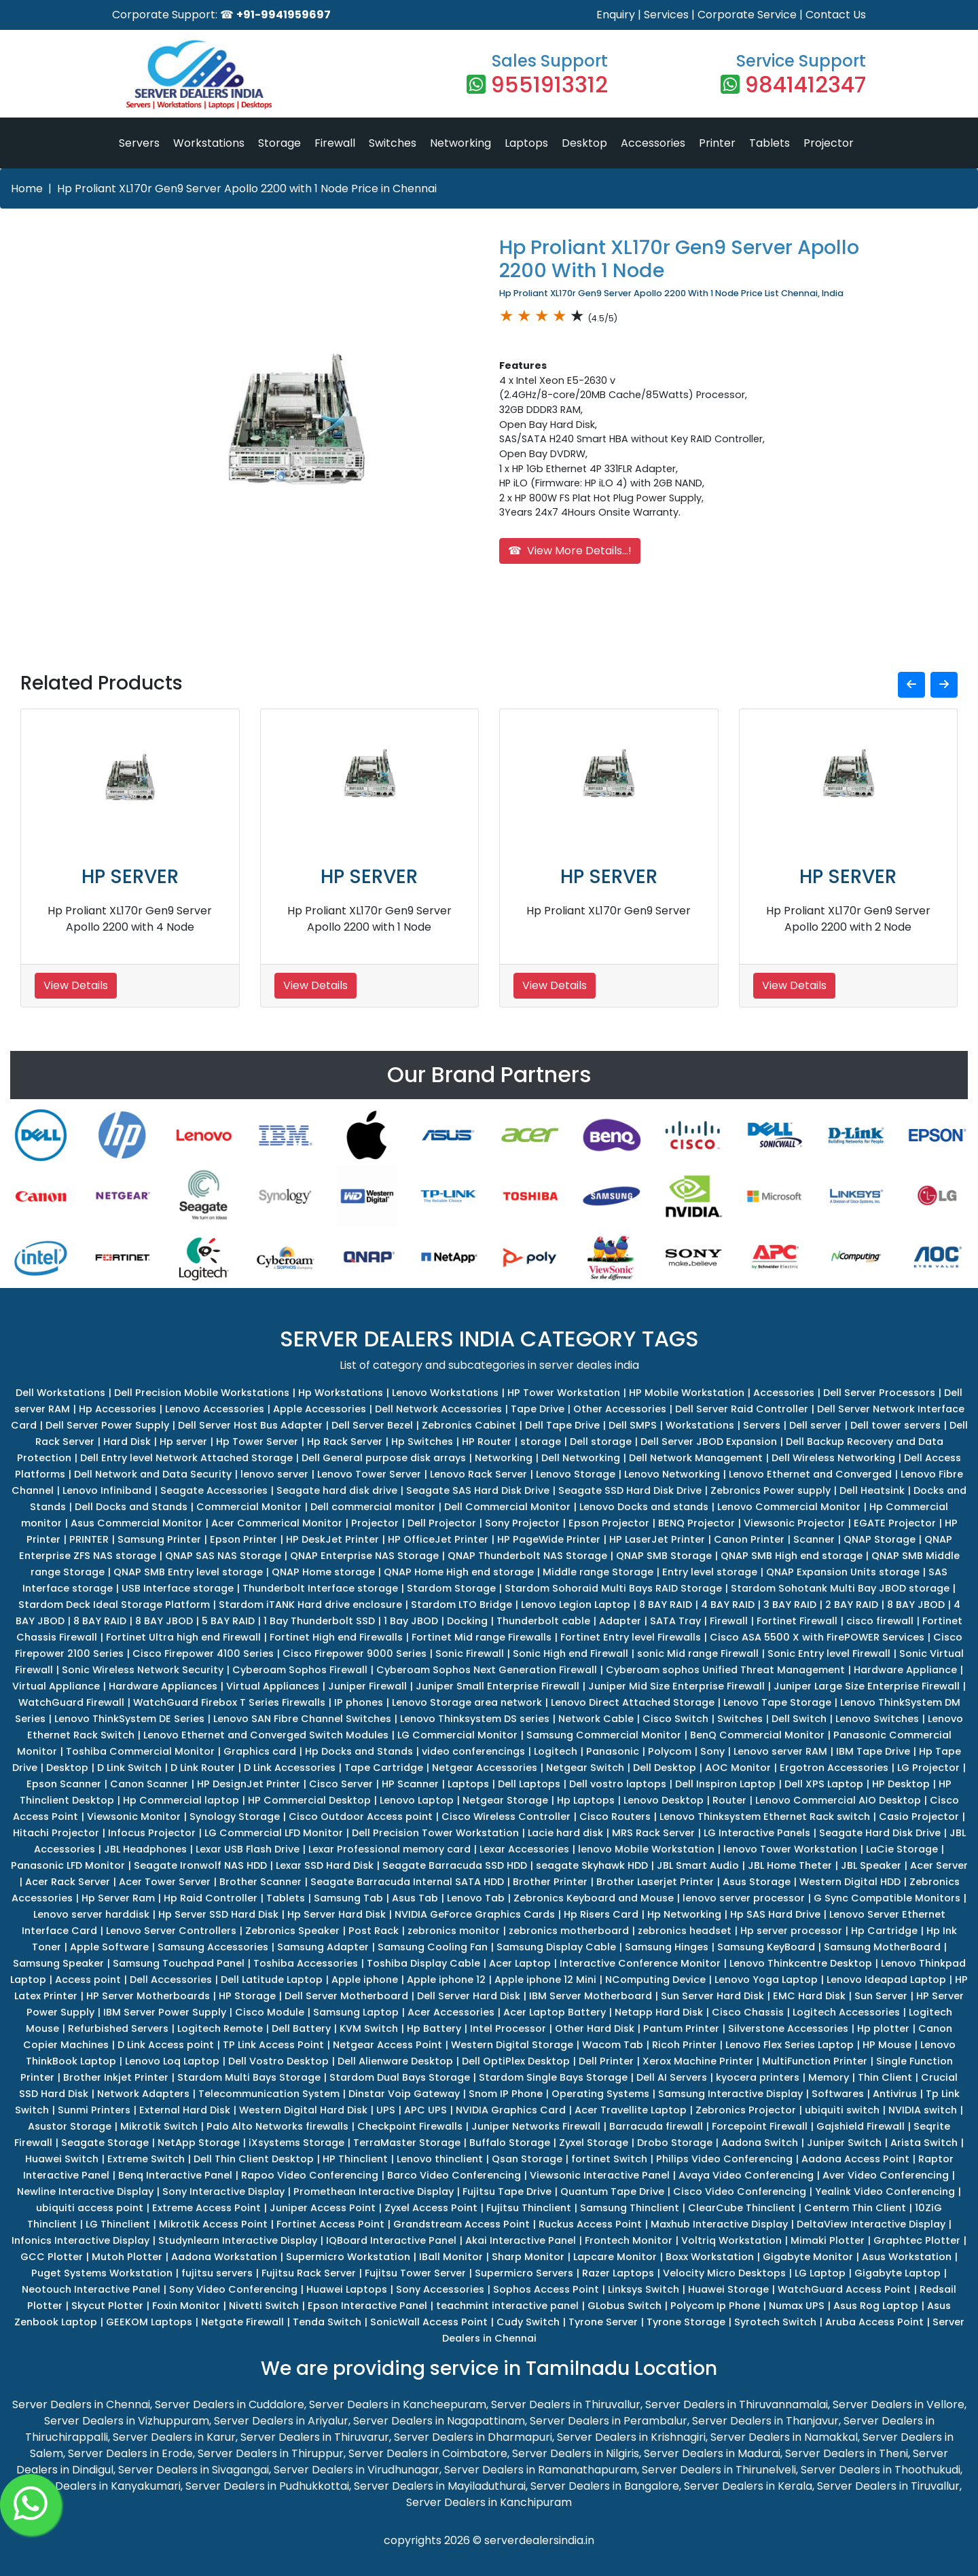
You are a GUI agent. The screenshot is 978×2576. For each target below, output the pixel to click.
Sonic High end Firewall (570, 1653)
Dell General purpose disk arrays (384, 1458)
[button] (911, 685)
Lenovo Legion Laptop (575, 1604)
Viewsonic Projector (794, 1523)
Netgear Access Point (387, 2045)
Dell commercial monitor (372, 1507)
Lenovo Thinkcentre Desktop (800, 1963)
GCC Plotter (51, 2257)
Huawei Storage (728, 2289)
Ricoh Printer (684, 2045)
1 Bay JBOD (411, 1621)
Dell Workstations (60, 1392)
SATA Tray (675, 1621)
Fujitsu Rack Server (308, 2273)
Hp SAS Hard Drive (775, 1914)
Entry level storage (709, 1572)
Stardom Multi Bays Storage (249, 2077)
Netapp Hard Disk (659, 2012)
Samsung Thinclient (629, 2208)
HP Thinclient (355, 2159)
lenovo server (274, 1474)
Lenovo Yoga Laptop (766, 1979)
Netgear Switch (585, 1767)
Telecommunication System (269, 2093)
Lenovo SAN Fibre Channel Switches (302, 1718)
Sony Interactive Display (223, 2191)
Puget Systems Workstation (102, 2273)
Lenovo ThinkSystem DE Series (129, 1718)
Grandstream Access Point (461, 2224)
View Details (75, 985)
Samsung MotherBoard (882, 1947)
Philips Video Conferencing (724, 2159)
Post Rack (373, 1930)
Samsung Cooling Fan (433, 1947)
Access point (88, 1979)
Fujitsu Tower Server (415, 2273)
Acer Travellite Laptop (631, 2110)
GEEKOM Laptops (149, 2322)
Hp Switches (422, 1441)
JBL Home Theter (790, 1865)
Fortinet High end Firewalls (336, 1637)
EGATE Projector (895, 1523)
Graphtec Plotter (916, 2240)
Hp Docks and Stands (359, 1751)
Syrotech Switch (775, 2322)
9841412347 (805, 84)
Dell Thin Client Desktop (254, 2159)
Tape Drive (537, 1409)
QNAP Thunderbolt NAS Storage (527, 1555)
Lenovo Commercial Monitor (789, 1507)
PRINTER (89, 1539)
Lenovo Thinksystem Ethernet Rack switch (764, 1816)
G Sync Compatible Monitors (887, 1898)
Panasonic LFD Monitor (68, 1865)
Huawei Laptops (346, 2289)
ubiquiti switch (842, 2110)
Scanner (814, 1539)
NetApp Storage (199, 2142)
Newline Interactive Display (85, 2191)
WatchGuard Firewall (71, 1702)
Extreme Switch (146, 2159)
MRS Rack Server (653, 1833)
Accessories (653, 143)
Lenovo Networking (672, 1474)
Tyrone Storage (686, 2322)
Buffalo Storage (509, 2142)
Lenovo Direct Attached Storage (632, 1702)
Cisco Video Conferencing (739, 2191)
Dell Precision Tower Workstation (435, 1833)
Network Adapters (143, 2093)
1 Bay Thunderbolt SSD (319, 1621)
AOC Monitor (738, 1767)
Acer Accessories (451, 2012)
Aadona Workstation (224, 2257)
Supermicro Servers (524, 2273)
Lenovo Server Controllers (171, 1930)
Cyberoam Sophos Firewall (299, 1670)
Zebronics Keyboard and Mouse (593, 1898)
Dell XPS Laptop (823, 1784)
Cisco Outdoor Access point (361, 1816)
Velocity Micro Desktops (724, 2273)
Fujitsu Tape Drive (507, 2191)
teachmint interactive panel (507, 2305)
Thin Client (885, 2077)
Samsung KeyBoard (766, 1947)
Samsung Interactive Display (730, 2093)
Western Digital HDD (850, 1882)
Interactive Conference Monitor (640, 1963)
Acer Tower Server (165, 1882)
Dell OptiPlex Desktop (516, 2061)
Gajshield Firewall (860, 2126)
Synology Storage (234, 1816)
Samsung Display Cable (556, 1947)
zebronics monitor (454, 1930)
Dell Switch (799, 1718)
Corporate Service (747, 14)
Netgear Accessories (484, 1767)
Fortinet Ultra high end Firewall (183, 1637)
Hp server (183, 1441)
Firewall (334, 143)
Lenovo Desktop (663, 1800)
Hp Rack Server (344, 1441)
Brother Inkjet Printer (115, 2077)
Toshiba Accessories (305, 1963)
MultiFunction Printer (814, 2061)
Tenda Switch (327, 2322)
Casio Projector (919, 1816)
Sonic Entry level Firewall (828, 1653)
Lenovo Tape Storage (777, 1702)
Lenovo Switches (877, 1718)
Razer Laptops (618, 2273)
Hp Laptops (586, 1800)
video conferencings (473, 1751)
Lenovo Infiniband (106, 1490)
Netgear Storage (505, 1800)
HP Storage (247, 1996)
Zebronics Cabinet (469, 1425)
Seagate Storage (105, 2142)
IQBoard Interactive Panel (391, 2240)
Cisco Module (269, 2012)
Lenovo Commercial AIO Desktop (838, 1800)
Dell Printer (606, 2061)
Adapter (620, 1621)
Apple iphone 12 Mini (545, 1979)
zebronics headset (684, 1930)
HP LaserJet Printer (657, 1539)
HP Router (486, 1441)
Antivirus (895, 2093)
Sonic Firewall (469, 1653)
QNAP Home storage (323, 1572)
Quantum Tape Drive (612, 2191)
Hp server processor (791, 1930)
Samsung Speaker (58, 1963)
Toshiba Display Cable (423, 1963)
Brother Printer (550, 1882)
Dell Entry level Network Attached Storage (186, 1458)
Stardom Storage (451, 1588)
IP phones (358, 1702)
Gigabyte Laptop (897, 2273)
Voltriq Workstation (731, 2240)
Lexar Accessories (524, 1849)
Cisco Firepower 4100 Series (203, 1653)
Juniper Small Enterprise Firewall (497, 1686)
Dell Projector (442, 1523)
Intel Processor (508, 2028)
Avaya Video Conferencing (746, 2175)
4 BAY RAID (728, 1604)
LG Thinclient (118, 2224)
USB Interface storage (178, 1588)
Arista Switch (924, 2142)
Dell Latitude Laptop (272, 1979)
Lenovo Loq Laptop (172, 2061)
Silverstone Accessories (788, 2028)
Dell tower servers (895, 1425)
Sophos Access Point (546, 2289)
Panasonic (612, 1751)
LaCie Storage (902, 1849)
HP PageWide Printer (548, 1539)
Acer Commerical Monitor (276, 1523)
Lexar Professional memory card (389, 1849)
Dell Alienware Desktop (395, 2061)
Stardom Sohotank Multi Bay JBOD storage (840, 1588)
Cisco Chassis (748, 2012)
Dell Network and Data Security (153, 1474)
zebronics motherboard (569, 1930)
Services (666, 14)
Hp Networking (684, 1914)
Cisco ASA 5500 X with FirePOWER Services (817, 1637)
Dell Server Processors (879, 1392)
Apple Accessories (319, 1409)
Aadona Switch (759, 2142)
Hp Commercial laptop (181, 1800)
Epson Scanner (63, 1784)
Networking (460, 143)
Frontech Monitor (628, 2240)
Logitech (555, 1751)
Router (729, 1800)
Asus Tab (415, 1898)
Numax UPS (797, 2305)
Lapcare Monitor (615, 2257)
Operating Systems (600, 2093)
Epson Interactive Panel (367, 2305)
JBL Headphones (145, 1849)
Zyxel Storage (593, 2142)
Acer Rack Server (67, 1882)
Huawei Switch (61, 2159)
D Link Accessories (290, 1767)
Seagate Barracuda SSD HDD (454, 1865)
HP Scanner (410, 1784)
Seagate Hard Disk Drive (880, 1833)
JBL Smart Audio (698, 1865)
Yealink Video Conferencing (885, 2191)
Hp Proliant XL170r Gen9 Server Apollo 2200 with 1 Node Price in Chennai (247, 188)
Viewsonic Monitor (134, 1816)
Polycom (669, 1751)
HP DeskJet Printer (332, 1539)
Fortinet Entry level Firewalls (630, 1637)
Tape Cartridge (383, 1767)
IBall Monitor (451, 2257)
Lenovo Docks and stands (643, 1507)
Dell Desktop (664, 1767)
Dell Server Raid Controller (741, 1409)
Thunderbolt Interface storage (320, 1588)
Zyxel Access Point (430, 2208)
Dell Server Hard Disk (468, 1996)
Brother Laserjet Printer (655, 1882)
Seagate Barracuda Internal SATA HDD (407, 1882)
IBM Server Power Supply (164, 2012)
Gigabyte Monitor (808, 2257)
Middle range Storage (598, 1572)
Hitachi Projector (56, 1833)
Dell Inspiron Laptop (725, 1784)
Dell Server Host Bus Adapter (250, 1425)
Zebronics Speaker (292, 1930)
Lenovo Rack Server (478, 1474)
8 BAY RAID (665, 1604)
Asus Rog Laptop (875, 2305)
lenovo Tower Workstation (790, 1849)
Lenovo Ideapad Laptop (886, 1979)
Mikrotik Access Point (213, 2224)
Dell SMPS (633, 1425)
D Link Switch (129, 1767)
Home (27, 188)
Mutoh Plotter (127, 2257)
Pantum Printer (681, 2028)
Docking (467, 1621)
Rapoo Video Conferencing (309, 2175)
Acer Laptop (520, 1963)
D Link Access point (165, 2045)
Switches (392, 143)
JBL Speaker (871, 1865)
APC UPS (425, 2110)
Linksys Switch (643, 2289)
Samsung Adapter (323, 1947)
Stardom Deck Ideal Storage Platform (114, 1604)
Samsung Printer (159, 1539)
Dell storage (601, 1441)
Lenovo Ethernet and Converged (810, 1474)
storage (540, 1441)
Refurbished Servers (118, 2028)
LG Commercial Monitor (457, 1735)
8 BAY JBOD (916, 1604)
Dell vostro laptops (617, 1784)
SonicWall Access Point (429, 2322)
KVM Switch (369, 2028)
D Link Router (202, 1767)
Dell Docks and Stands (131, 1507)
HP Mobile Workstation (686, 1392)
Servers (139, 143)
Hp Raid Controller (210, 1898)
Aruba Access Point (874, 2322)
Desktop (584, 143)
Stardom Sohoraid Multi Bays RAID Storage (613, 1588)
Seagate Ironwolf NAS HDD (200, 1865)
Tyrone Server (603, 2322)
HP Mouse (887, 2045)
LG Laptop (820, 2273)
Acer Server (939, 1865)
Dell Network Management (696, 1458)
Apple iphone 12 (446, 1979)
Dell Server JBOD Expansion (708, 1441)
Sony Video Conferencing (233, 2289)
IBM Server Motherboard (590, 1996)
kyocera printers (757, 2077)
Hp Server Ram (118, 1898)
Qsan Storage (527, 2159)
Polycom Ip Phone (715, 2305)
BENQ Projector (696, 1523)
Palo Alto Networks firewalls (277, 2126)
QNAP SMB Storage (664, 1555)
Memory (828, 2077)
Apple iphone (364, 1979)
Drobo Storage (674, 2142)
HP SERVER (130, 876)
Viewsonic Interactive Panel (600, 2175)
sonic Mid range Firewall (698, 1653)
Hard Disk (127, 1441)
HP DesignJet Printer (248, 1784)
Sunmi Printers (94, 2110)
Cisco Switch (675, 1718)
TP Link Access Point (273, 2045)
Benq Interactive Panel (175, 2175)
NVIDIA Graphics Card (511, 2110)
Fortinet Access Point (330, 2224)
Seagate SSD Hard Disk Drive (630, 1490)
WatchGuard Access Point (844, 2289)
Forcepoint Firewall (760, 2126)
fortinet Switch (609, 2159)
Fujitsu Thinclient (528, 2208)
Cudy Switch (528, 2322)
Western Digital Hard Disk (303, 2110)
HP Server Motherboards (148, 1996)
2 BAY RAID (851, 1604)
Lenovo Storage (575, 1474)
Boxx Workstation (710, 2257)
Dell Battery (301, 2028)
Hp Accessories (117, 1409)
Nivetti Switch (264, 2305)
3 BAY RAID (789, 1604)
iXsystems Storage (296, 2142)
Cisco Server (341, 1784)
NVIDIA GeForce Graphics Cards (475, 1914)
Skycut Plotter (107, 2305)
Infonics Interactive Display (80, 2240)
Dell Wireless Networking (833, 1458)
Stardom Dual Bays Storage (399, 2077)
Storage (279, 143)
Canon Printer (749, 1539)
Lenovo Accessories (214, 1409)
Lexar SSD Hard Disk (325, 1865)
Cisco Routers (615, 1816)
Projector (828, 143)
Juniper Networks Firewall (535, 2126)
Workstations (208, 143)
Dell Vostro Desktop (278, 2061)
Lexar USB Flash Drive (248, 1849)
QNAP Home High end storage (459, 1572)
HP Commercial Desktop (309, 1800)
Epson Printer (243, 1539)
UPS (385, 2110)
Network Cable (596, 1718)
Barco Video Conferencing (454, 2175)
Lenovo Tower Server (369, 1474)
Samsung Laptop (356, 2012)
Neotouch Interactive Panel (91, 2289)
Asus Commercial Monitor (136, 1523)
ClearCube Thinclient (741, 2208)
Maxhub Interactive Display (719, 2224)
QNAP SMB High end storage (792, 1555)
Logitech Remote (220, 2028)
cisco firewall (879, 1621)
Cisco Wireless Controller (505, 1816)
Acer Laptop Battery (554, 2012)
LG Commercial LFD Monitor (273, 1833)
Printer (717, 143)
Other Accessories (619, 1409)
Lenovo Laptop (417, 1800)
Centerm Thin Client (855, 2208)
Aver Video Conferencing (885, 2175)
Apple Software (109, 1947)
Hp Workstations (340, 1392)
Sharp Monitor (528, 2257)
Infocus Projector (152, 1833)
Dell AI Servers (671, 2077)
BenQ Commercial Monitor (757, 1735)
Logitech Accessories (846, 2012)
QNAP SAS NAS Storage (223, 1555)
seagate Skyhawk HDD (592, 1865)
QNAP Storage (880, 1539)
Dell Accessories (171, 1979)
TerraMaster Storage (406, 2142)
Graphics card (259, 1751)
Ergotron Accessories (834, 1767)
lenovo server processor (744, 1898)
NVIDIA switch (922, 2110)
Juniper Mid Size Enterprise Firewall (676, 1686)
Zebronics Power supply (770, 1490)
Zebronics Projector (745, 2110)
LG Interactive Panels (757, 1833)
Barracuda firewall (656, 2126)
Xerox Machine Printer (697, 2061)
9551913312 (549, 84)
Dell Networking (580, 1458)
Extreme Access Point (206, 2208)
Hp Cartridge (884, 1930)
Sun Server (880, 1996)
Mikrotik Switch (159, 2126)
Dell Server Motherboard (346, 1996)
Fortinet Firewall (797, 1621)
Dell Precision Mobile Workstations (201, 1392)
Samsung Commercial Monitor (603, 1735)
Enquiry (615, 14)
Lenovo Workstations (445, 1392)
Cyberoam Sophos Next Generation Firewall (486, 1670)
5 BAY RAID (228, 1621)
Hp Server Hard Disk (336, 1914)
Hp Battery (434, 2028)
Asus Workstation (907, 2257)
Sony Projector (522, 1523)
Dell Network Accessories (438, 1409)
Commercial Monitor (249, 1507)
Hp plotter (883, 2028)
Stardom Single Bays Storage (553, 2077)
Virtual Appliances (272, 1686)
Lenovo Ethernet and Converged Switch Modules (265, 1735)
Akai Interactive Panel (520, 2240)
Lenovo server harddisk (91, 1914)
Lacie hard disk (565, 1833)
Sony (712, 1751)
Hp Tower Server (257, 1441)
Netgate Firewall (242, 2322)
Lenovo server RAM (780, 1751)
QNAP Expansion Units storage (843, 1572)
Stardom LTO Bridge (461, 1604)
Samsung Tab (348, 1898)
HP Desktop (901, 1784)
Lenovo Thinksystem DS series (474, 1718)
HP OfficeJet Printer (438, 1539)
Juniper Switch (844, 2142)
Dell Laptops (529, 1784)
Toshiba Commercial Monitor (140, 1751)
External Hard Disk (184, 2110)
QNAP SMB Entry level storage (188, 1572)
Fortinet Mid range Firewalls (481, 1637)
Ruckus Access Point (590, 2224)
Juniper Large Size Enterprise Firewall (867, 1686)
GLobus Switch (624, 2305)
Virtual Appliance (56, 1686)
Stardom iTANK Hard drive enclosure (310, 1604)
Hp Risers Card (601, 1914)
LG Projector (928, 1767)
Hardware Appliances (163, 1686)
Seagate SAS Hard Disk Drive (477, 1490)
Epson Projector (608, 1523)
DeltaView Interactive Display (871, 2224)
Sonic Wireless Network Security (142, 1670)
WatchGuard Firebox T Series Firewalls (229, 1702)
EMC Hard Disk (809, 1996)
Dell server (815, 1425)
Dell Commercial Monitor (507, 1507)
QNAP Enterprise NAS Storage (364, 1555)
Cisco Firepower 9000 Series (355, 1653)
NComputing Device (655, 1979)
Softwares (838, 2093)
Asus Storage (757, 1882)
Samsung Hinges (666, 1947)
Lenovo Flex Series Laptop (789, 2045)
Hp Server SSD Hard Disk (218, 1914)
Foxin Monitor (186, 2305)
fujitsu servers (217, 2273)
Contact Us (835, 14)
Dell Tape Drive (562, 1425)
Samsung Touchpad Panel (178, 1963)
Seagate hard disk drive (336, 1490)
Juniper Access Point (323, 2208)
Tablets (769, 143)
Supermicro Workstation (348, 2257)
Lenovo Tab (476, 1898)
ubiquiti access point (89, 2208)
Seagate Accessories (214, 1490)
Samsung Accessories (213, 1947)
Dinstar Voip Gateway (404, 2093)
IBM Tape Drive (873, 1751)
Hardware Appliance (905, 1670)
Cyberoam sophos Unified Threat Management (725, 1670)
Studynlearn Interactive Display (237, 2240)
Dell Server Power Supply (107, 1425)
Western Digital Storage (512, 2045)
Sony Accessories (440, 2289)
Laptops (526, 143)
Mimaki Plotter (828, 2240)
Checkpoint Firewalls (410, 2126)
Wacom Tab (612, 2045)
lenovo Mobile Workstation (646, 1849)
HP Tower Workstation (563, 1392)
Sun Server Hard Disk (712, 1996)
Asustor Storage (69, 2126)
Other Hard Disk (594, 2028)
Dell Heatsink (872, 1490)
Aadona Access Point (855, 2159)
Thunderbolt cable (543, 1621)
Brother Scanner (260, 1882)
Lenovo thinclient (440, 2159)
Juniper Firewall (367, 1686)
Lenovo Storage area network (467, 1702)
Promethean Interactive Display (373, 2191)
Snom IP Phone (506, 2093)
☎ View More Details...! (570, 550)
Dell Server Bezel (372, 1425)
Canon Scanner (149, 1784)
